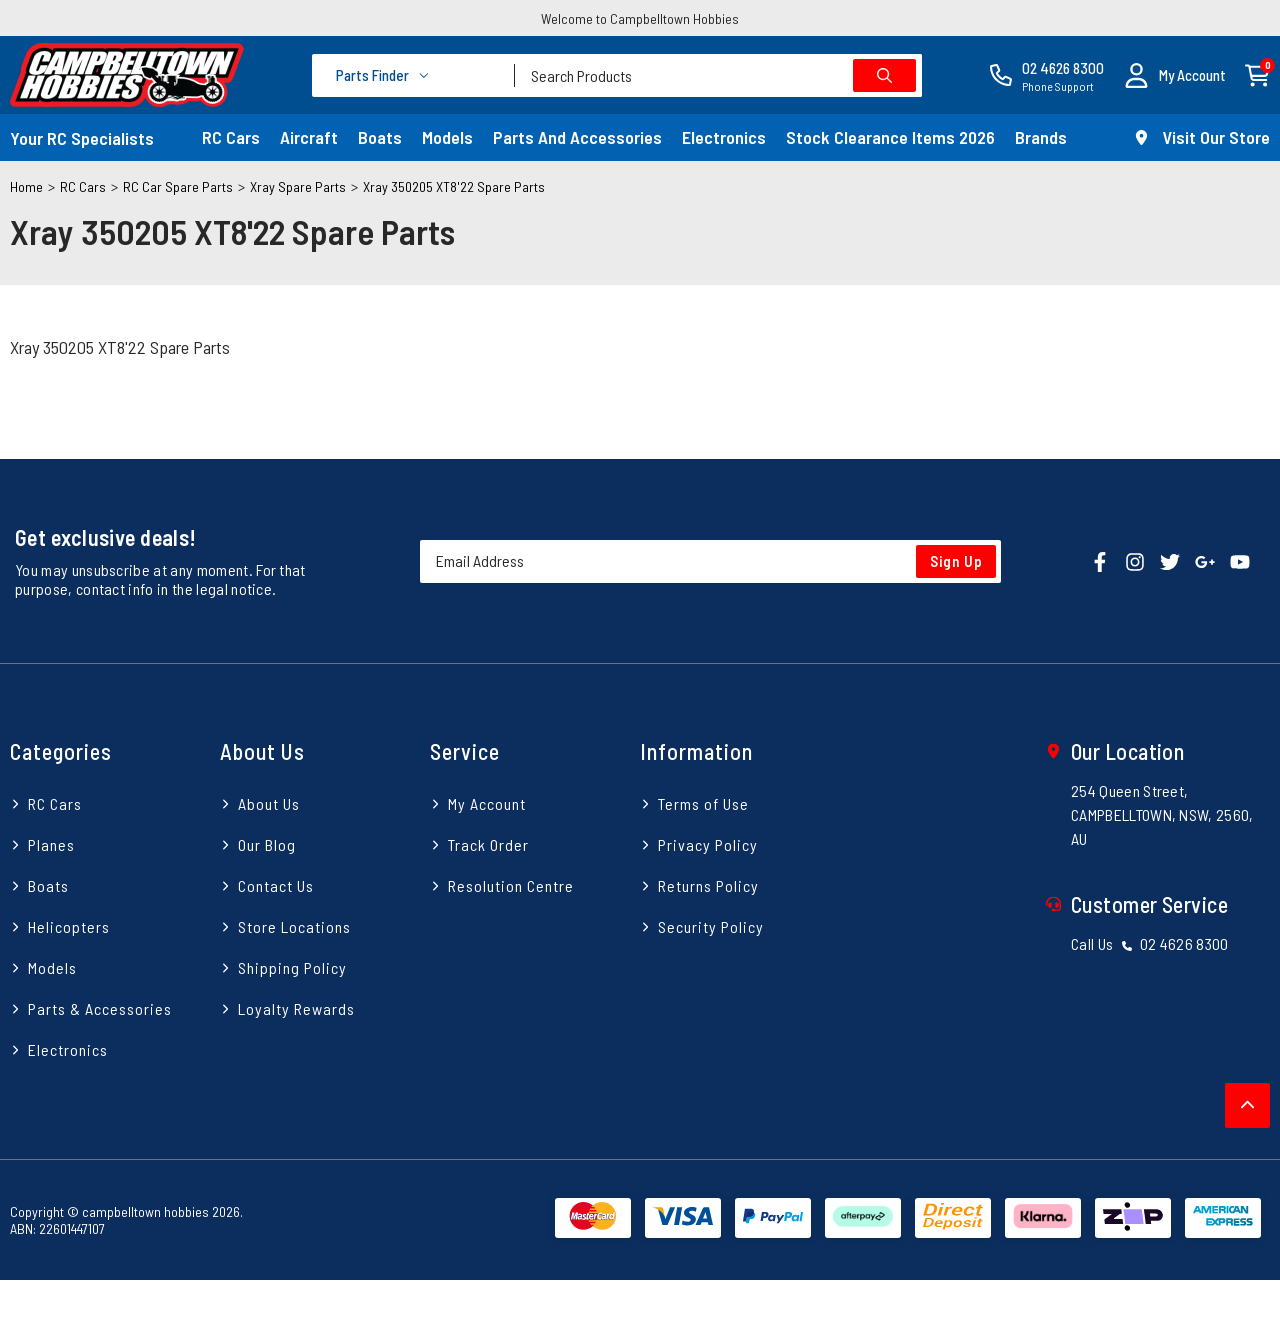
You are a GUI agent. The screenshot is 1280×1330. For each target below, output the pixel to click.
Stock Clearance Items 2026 (890, 137)
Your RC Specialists (82, 138)
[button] (1175, 75)
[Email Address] (710, 561)
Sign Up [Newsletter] (956, 561)
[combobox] (718, 75)
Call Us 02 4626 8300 (1150, 943)
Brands (1041, 137)
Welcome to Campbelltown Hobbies (640, 18)
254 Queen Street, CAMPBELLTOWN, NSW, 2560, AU (1162, 814)
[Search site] (884, 75)
